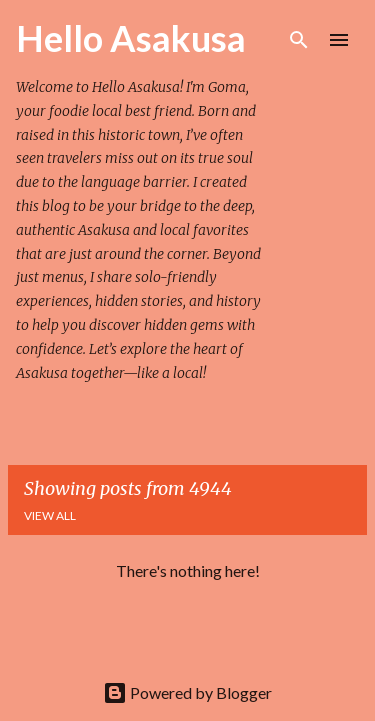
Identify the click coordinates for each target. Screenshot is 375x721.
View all (50, 515)
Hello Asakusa (131, 38)
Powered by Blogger (187, 692)
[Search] (299, 40)
